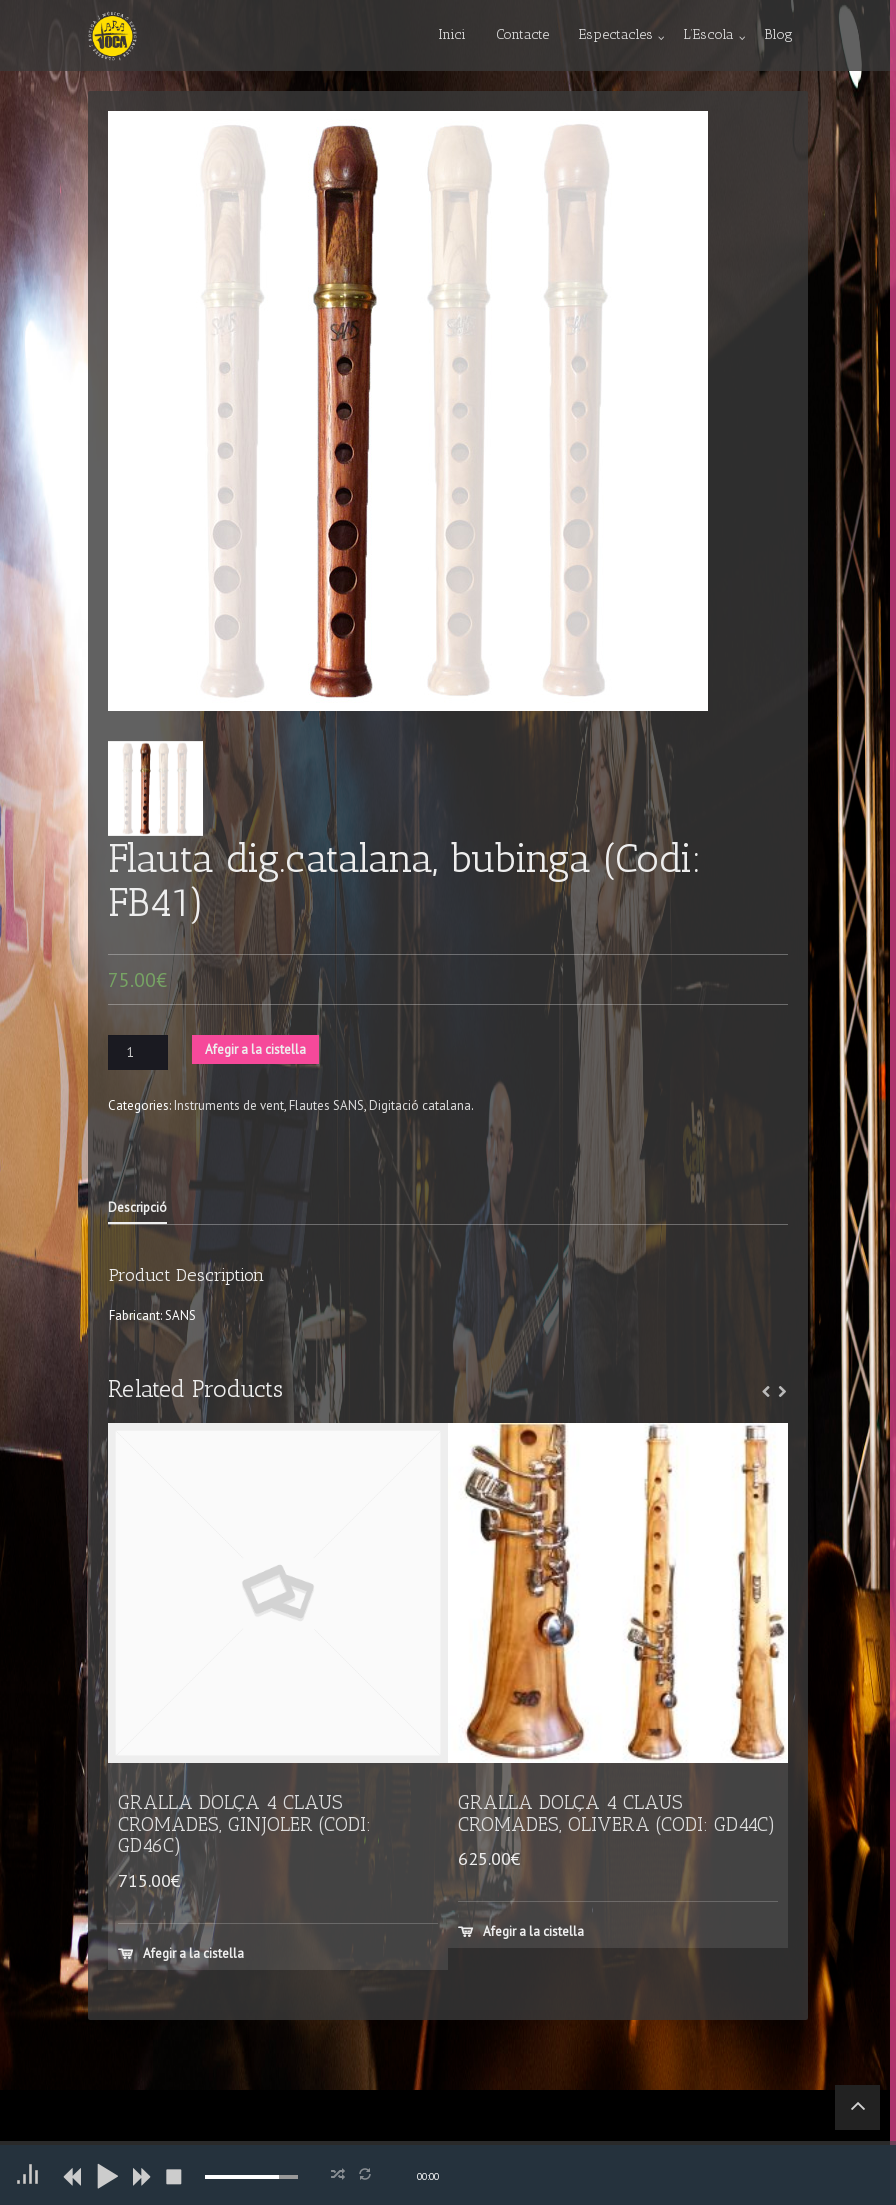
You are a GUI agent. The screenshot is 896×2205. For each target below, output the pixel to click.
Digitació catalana (420, 1105)
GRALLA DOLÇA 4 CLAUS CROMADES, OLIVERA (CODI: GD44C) (617, 1813)
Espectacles (616, 34)
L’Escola (708, 34)
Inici (452, 34)
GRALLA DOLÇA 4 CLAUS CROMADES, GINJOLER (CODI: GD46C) (244, 1824)
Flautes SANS (326, 1105)
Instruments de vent (229, 1105)
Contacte (522, 34)
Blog (778, 34)
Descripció (137, 1207)
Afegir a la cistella (255, 1049)
